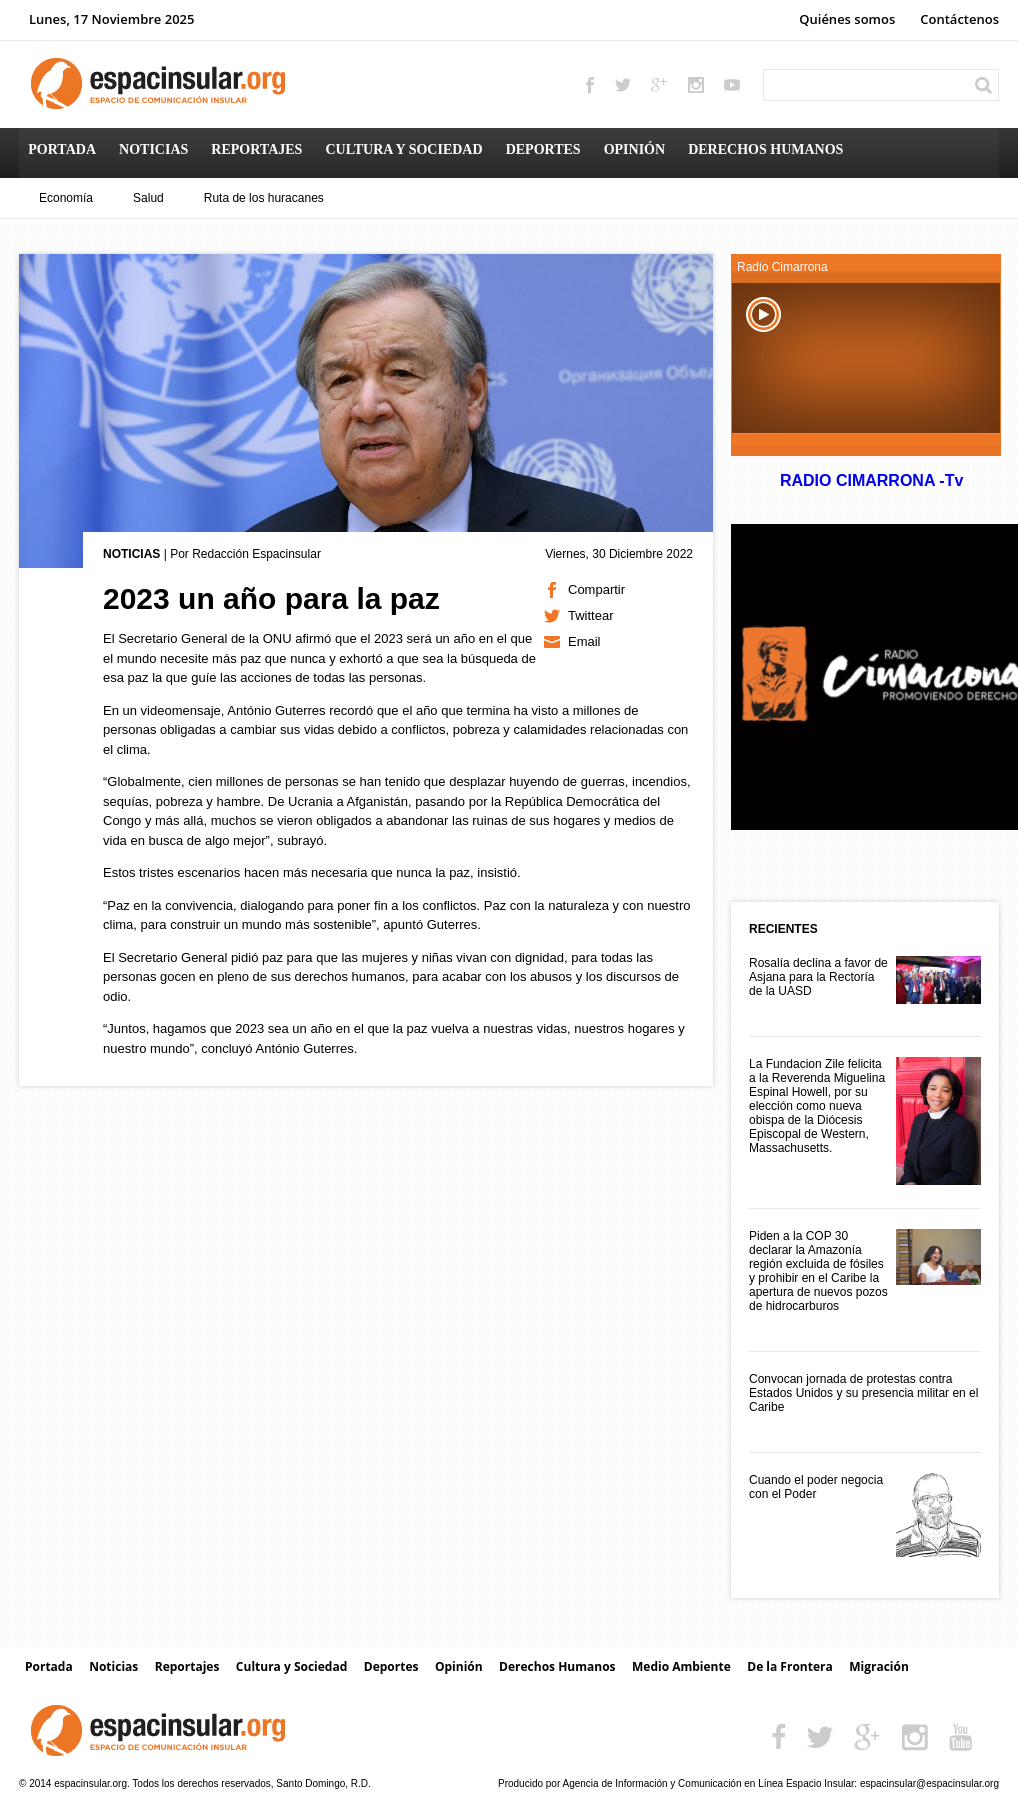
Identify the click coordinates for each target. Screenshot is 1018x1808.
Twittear (591, 615)
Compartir (596, 589)
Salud (148, 198)
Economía (66, 198)
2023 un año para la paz (271, 598)
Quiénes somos (847, 19)
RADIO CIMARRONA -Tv (871, 480)
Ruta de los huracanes (264, 198)
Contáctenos (959, 19)
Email (584, 641)
